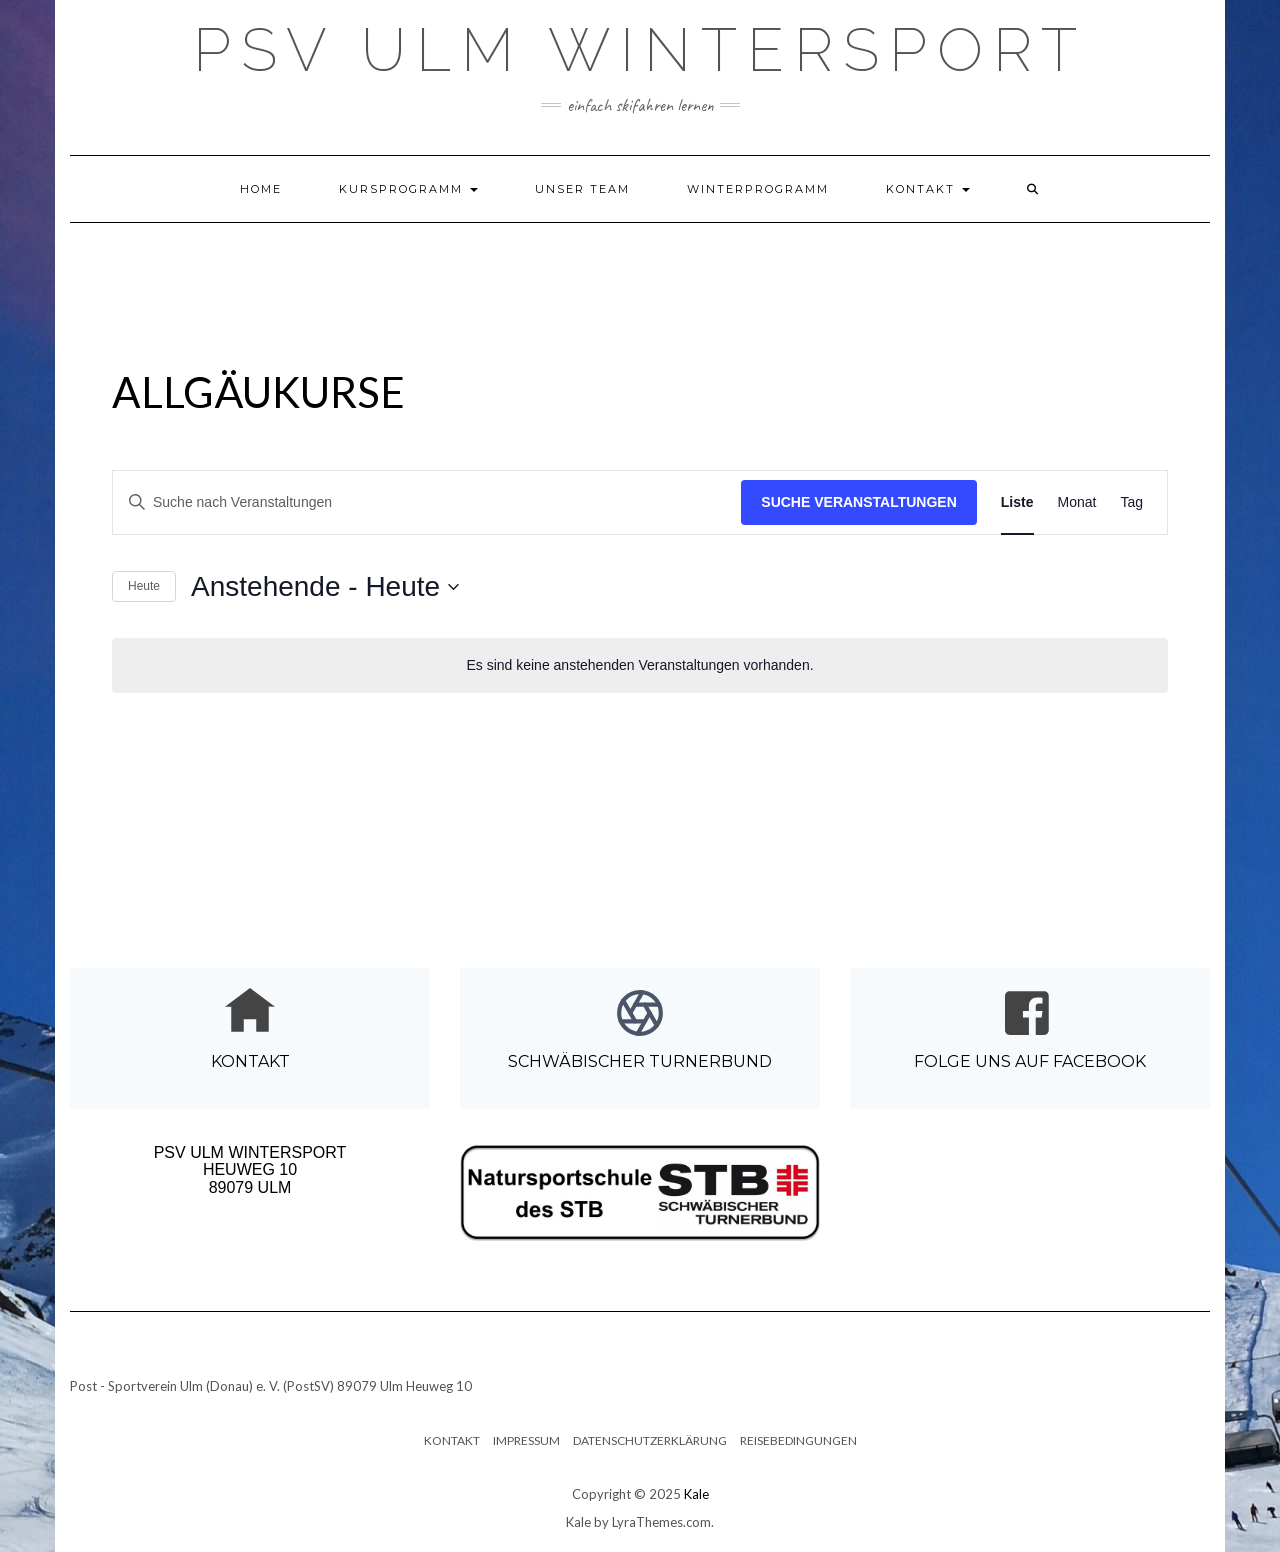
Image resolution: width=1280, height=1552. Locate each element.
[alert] (640, 665)
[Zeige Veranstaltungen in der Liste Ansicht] (1017, 502)
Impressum (526, 1440)
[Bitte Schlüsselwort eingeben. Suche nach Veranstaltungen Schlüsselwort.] (427, 502)
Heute (144, 586)
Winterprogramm (758, 189)
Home (261, 189)
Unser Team (582, 189)
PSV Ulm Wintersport (640, 50)
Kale (696, 1494)
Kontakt (928, 189)
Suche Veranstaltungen (859, 502)
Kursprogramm (408, 189)
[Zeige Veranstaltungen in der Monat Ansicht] (1077, 502)
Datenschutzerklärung (650, 1440)
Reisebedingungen (798, 1440)
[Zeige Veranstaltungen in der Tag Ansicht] (1131, 502)
